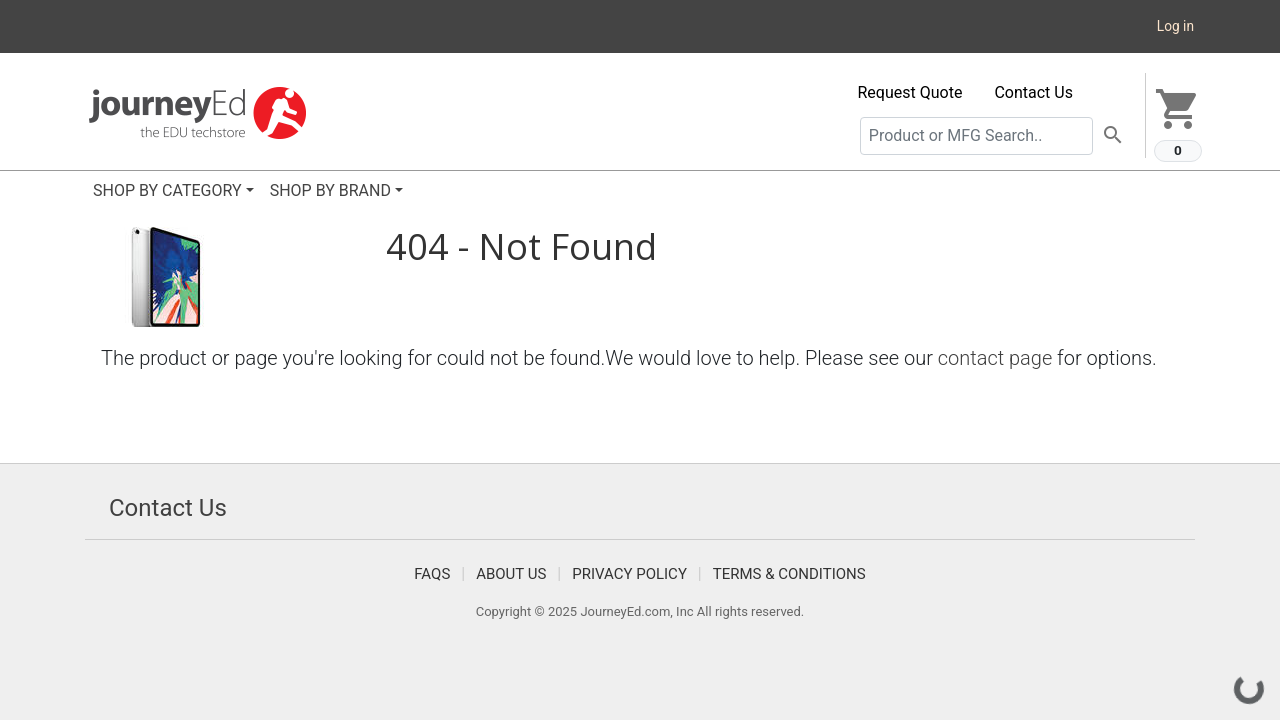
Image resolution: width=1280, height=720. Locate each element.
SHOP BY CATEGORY (167, 190)
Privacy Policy (629, 574)
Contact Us (1033, 92)
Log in (1175, 26)
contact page (995, 358)
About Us (511, 574)
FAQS (432, 574)
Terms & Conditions (789, 574)
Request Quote (910, 92)
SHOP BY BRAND (330, 190)
